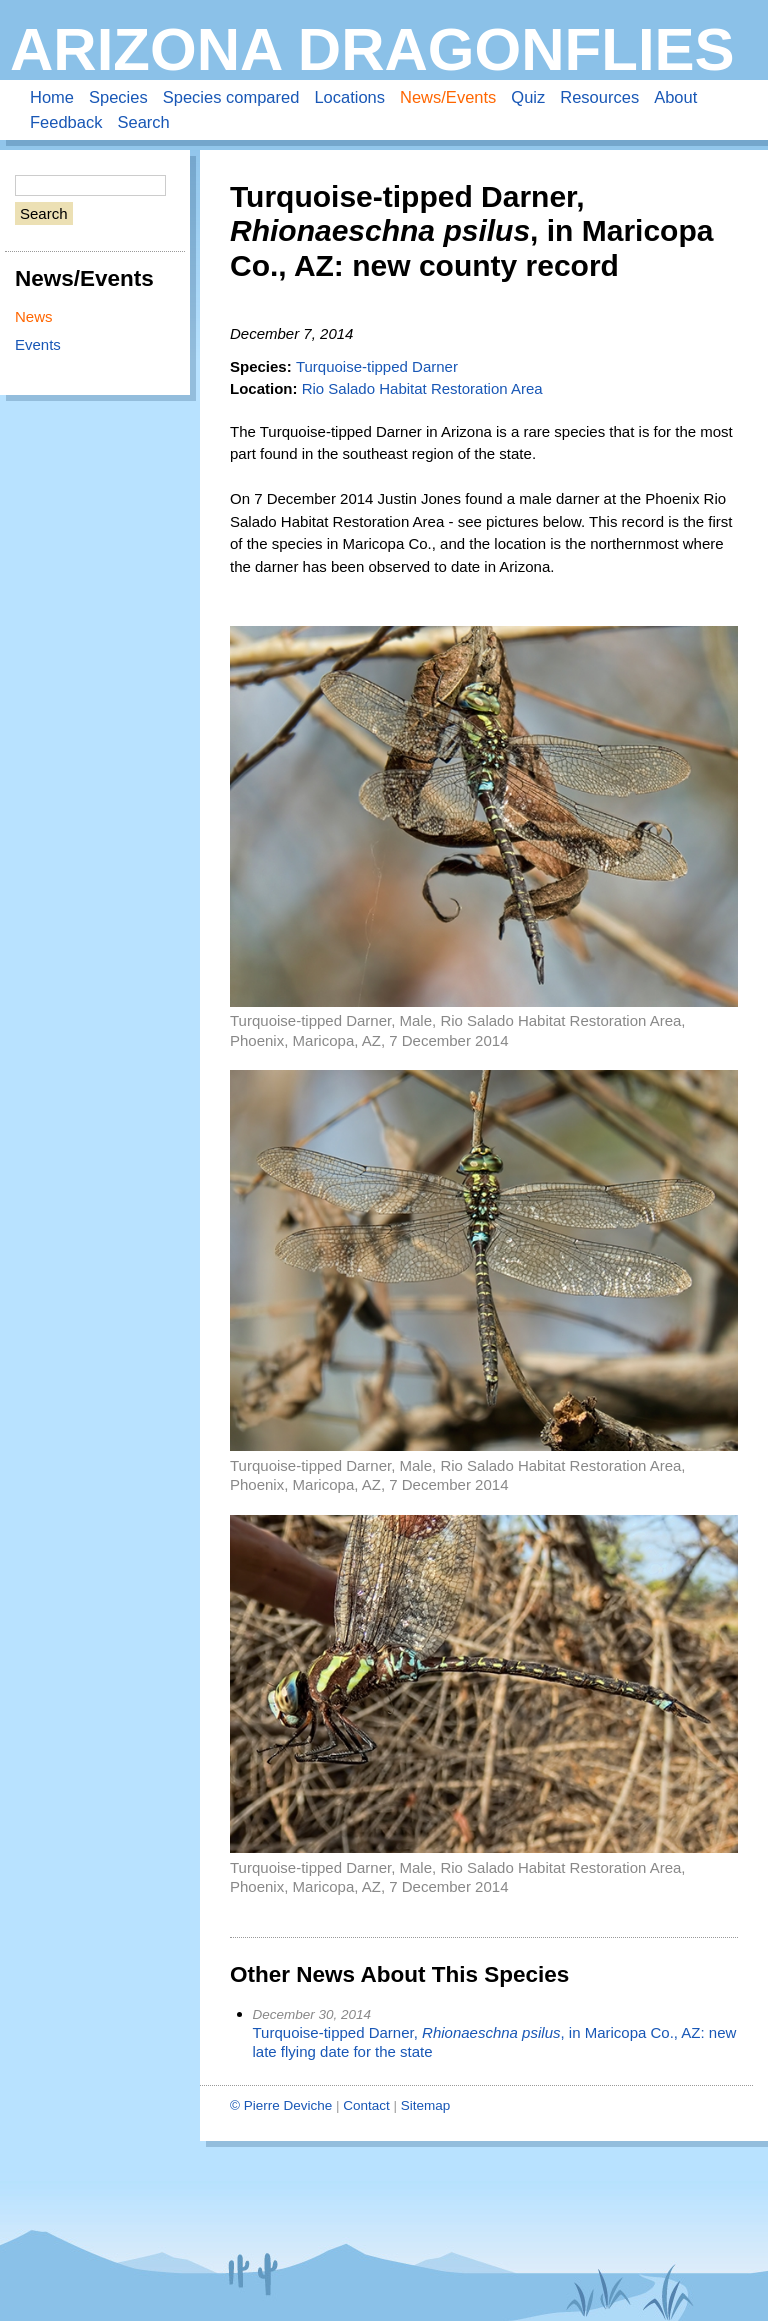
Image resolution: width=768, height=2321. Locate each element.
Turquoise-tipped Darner (377, 366)
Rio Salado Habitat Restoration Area (422, 388)
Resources (599, 97)
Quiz (528, 97)
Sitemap (426, 2105)
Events (38, 344)
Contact (366, 2105)
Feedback (66, 122)
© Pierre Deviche (281, 2105)
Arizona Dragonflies (372, 49)
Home (52, 97)
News (34, 316)
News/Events (448, 97)
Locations (349, 97)
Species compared (231, 97)
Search (143, 122)
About (675, 97)
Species (118, 97)
